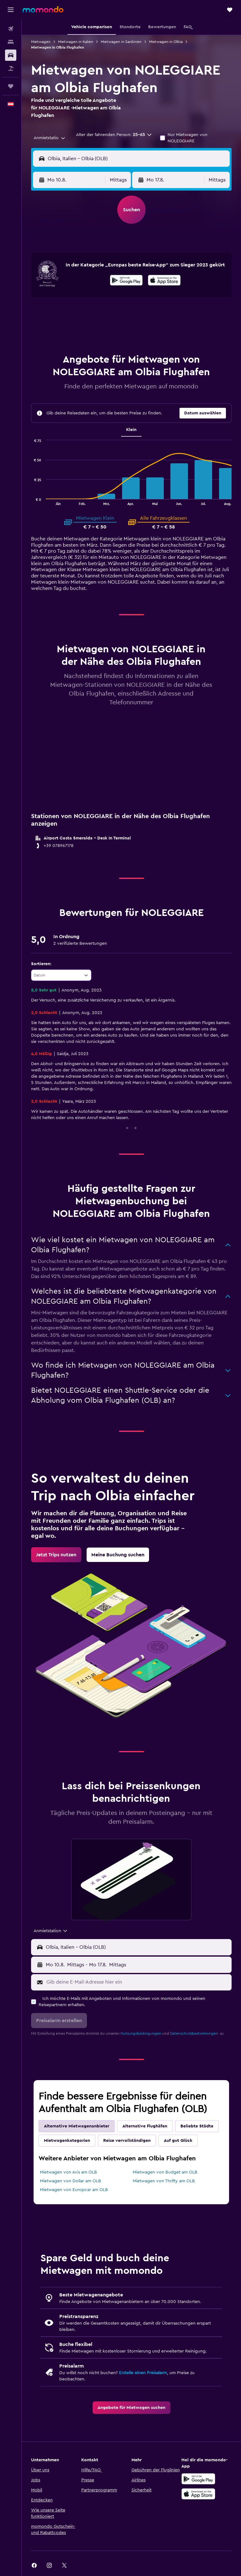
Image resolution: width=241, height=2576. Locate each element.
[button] (11, 10)
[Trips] (11, 86)
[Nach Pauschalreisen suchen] (11, 68)
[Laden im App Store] (164, 281)
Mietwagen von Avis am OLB (68, 2172)
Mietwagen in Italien (75, 42)
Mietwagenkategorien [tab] (67, 2140)
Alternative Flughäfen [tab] (144, 2126)
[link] (56, 1554)
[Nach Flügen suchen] (11, 29)
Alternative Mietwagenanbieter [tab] (76, 2126)
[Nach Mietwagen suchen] (11, 55)
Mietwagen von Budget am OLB (165, 2172)
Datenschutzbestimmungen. (194, 2033)
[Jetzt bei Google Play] (126, 281)
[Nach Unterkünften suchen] (11, 42)
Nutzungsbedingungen (140, 2033)
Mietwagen (41, 42)
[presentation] (164, 280)
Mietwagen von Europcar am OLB (74, 2190)
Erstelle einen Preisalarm (143, 2373)
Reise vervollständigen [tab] (127, 2140)
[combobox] (49, 138)
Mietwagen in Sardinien (121, 42)
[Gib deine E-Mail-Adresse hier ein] (137, 1982)
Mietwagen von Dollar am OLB (70, 2181)
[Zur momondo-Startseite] (43, 9)
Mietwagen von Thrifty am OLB (164, 2181)
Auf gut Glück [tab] (178, 2140)
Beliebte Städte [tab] (196, 2126)
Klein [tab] (131, 430)
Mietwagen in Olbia (166, 42)
